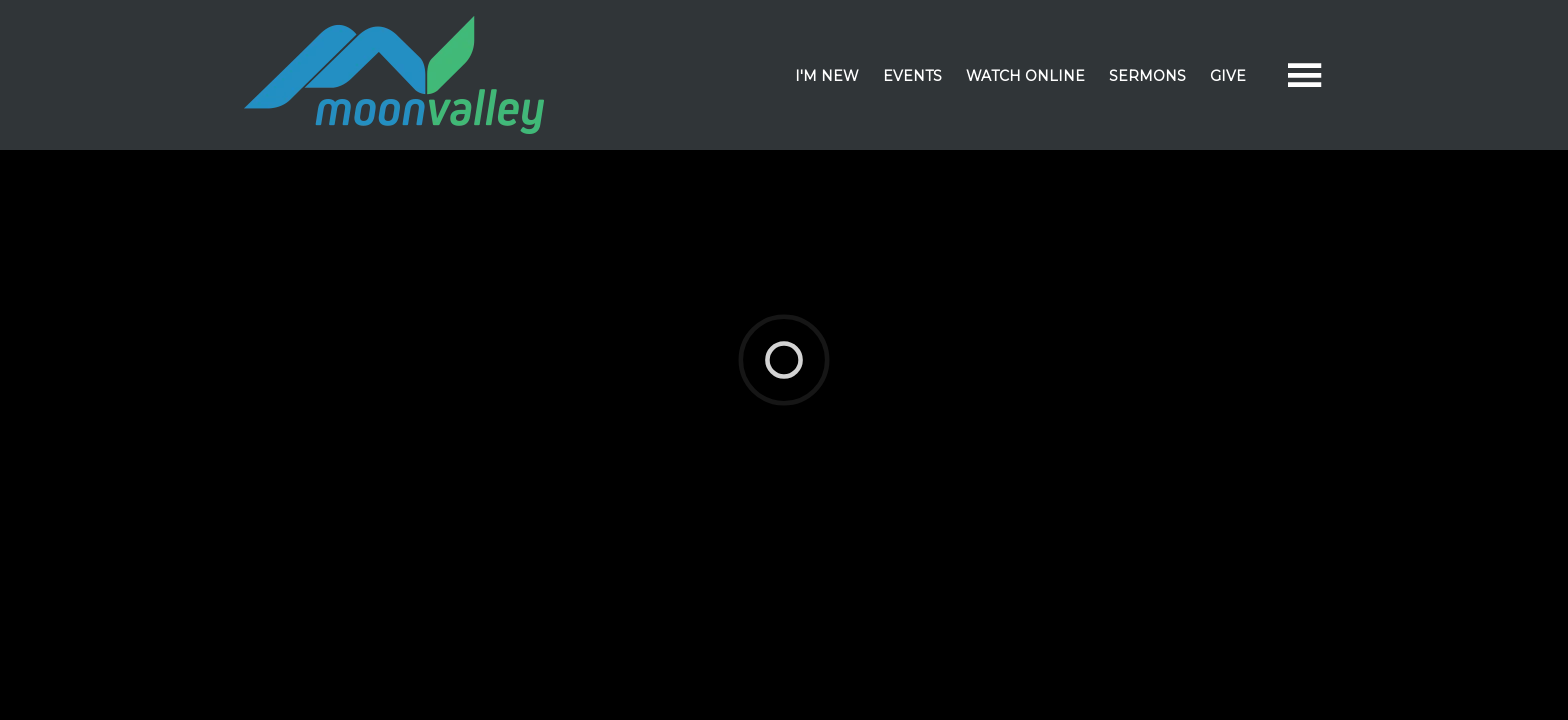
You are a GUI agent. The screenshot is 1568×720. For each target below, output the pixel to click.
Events (912, 76)
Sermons (1147, 76)
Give (1228, 76)
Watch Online (1025, 76)
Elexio (780, 349)
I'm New (827, 76)
